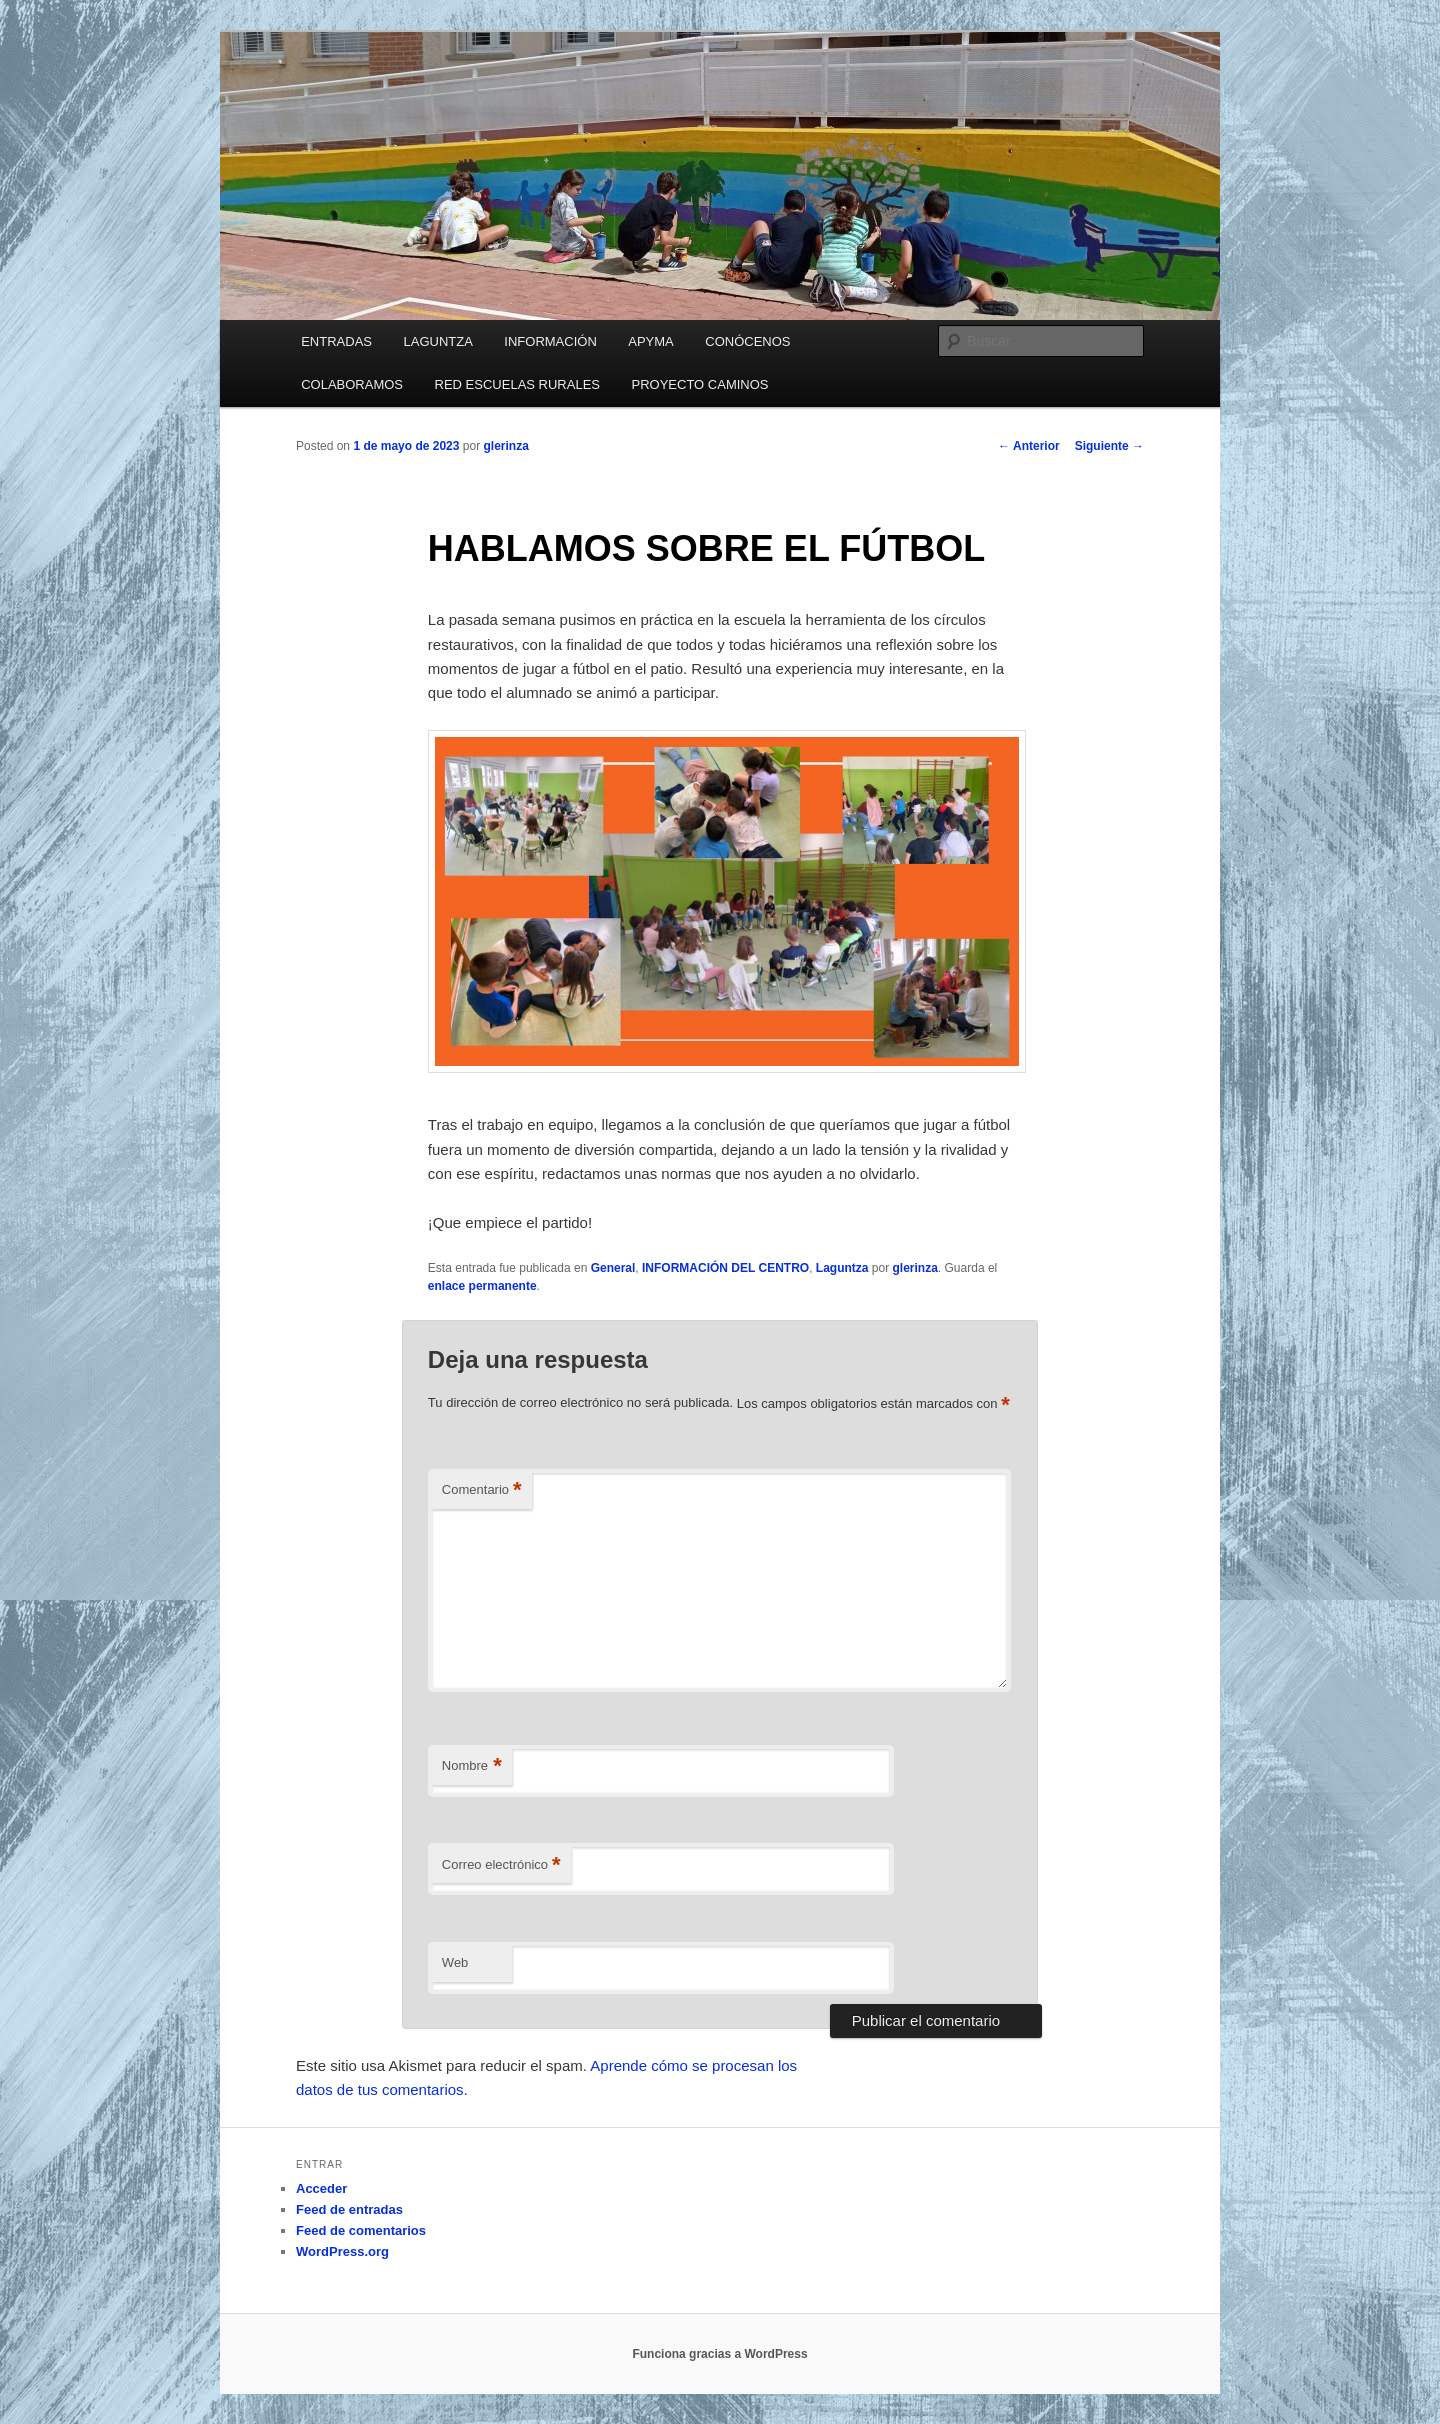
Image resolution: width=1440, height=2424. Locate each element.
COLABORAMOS (352, 384)
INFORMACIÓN (550, 341)
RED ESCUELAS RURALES (517, 384)
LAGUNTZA (437, 341)
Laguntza (842, 1268)
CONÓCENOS (747, 341)
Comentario (482, 1490)
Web (455, 1962)
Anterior (1029, 446)
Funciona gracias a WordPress (719, 2354)
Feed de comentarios (361, 2230)
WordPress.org (342, 2251)
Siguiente (1109, 446)
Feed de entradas (349, 2209)
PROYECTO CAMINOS (700, 384)
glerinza (505, 446)
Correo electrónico (501, 1865)
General (613, 1268)
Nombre (472, 1766)
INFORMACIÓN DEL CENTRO (725, 1268)
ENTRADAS (336, 341)
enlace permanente (482, 1286)
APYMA (651, 341)
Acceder (321, 2188)
